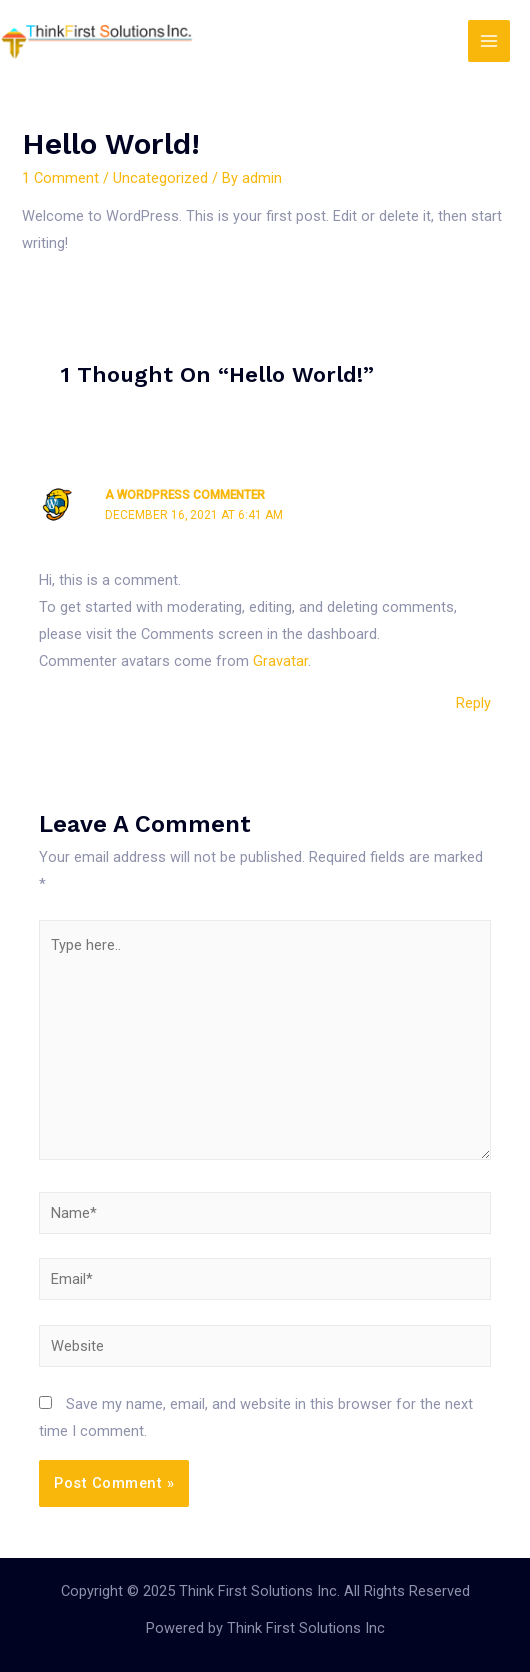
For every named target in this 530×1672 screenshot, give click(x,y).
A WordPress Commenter (185, 495)
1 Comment (60, 178)
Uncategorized (160, 178)
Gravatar (280, 661)
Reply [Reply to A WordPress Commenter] (473, 703)
